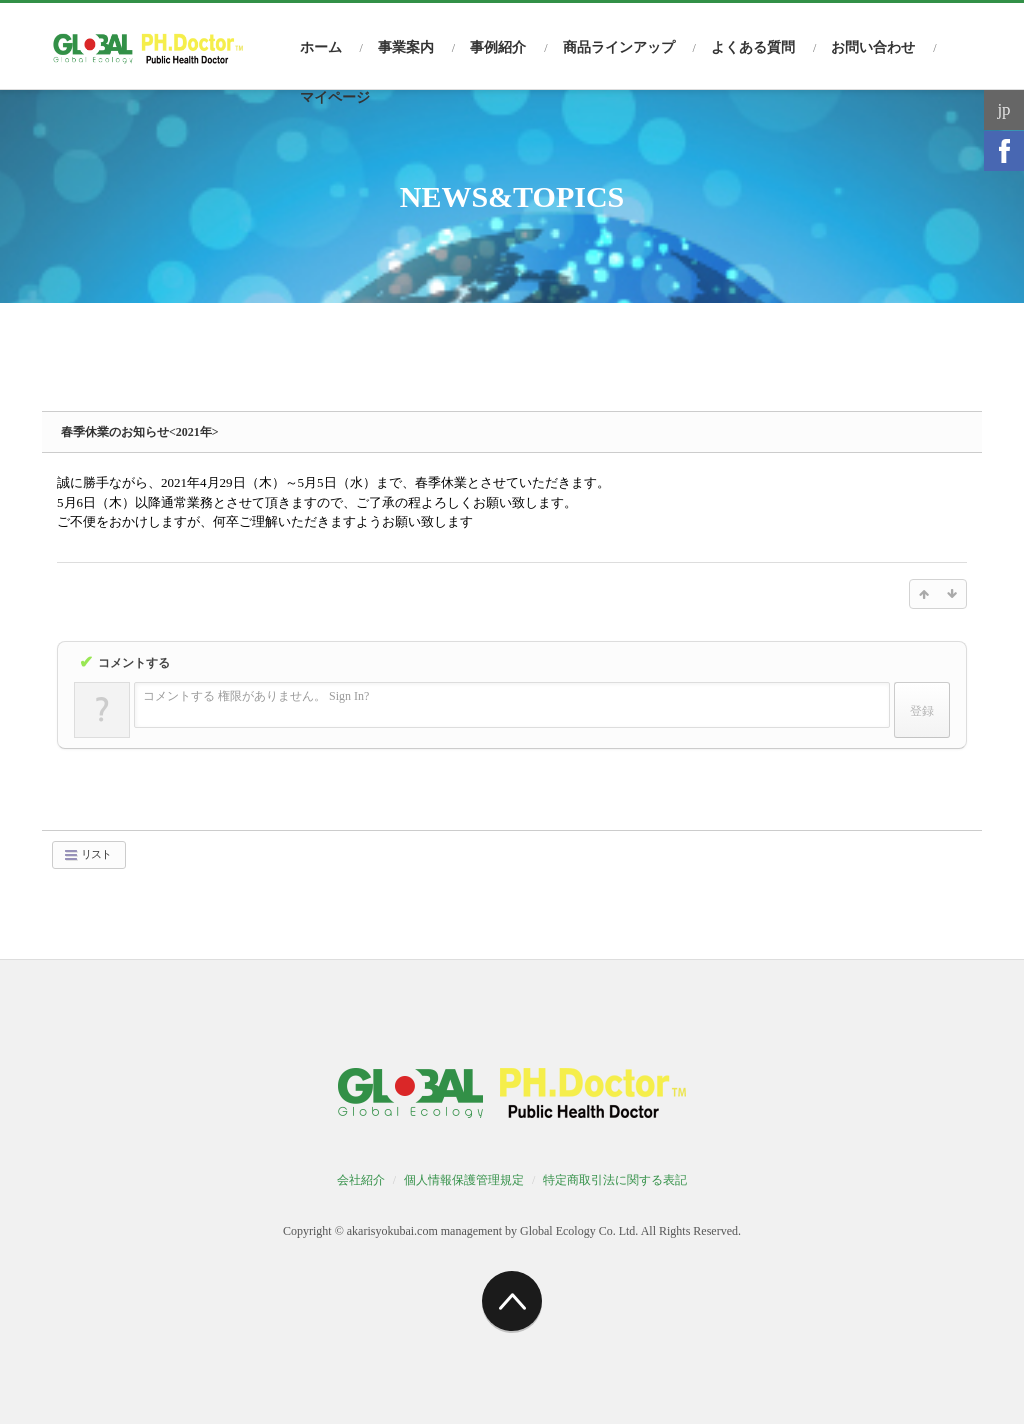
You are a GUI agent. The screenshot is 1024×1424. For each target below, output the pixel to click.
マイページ (335, 97)
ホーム (321, 47)
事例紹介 (498, 47)
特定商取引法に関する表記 (615, 1180)
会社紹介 (361, 1180)
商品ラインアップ (619, 47)
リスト (87, 855)
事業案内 (406, 47)
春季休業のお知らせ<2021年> (140, 432)
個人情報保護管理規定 (464, 1180)
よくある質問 (753, 47)
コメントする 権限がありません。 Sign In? (256, 696)
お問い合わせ (873, 47)
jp (1003, 109)
